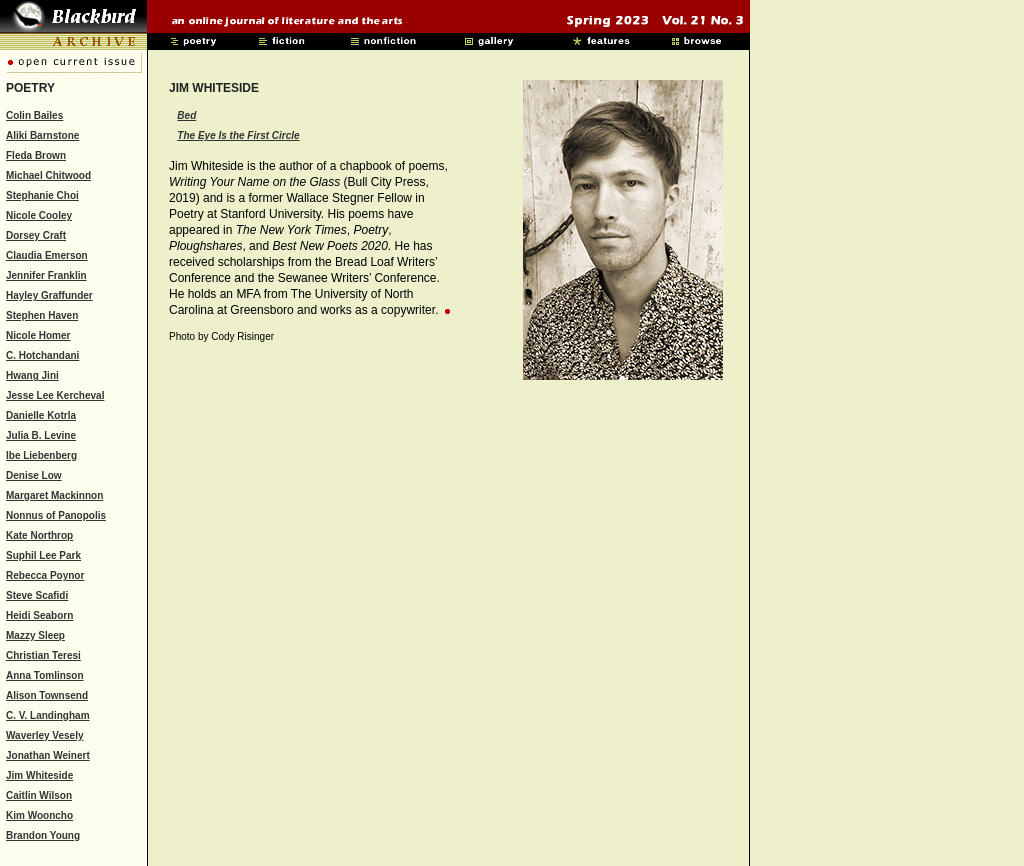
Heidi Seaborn (39, 615)
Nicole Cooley (39, 215)
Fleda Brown (36, 155)
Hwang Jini (32, 375)
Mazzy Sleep (35, 635)
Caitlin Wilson (39, 795)
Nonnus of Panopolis (56, 515)
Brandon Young (43, 835)
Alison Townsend (47, 695)
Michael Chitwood (48, 175)
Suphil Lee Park (43, 555)
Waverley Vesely (44, 735)
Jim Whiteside (39, 775)
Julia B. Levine (41, 435)
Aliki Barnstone (42, 135)
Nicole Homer (38, 335)
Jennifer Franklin (46, 275)
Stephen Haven (42, 315)
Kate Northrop (39, 535)
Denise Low (34, 475)
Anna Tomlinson (45, 675)
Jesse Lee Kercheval (55, 395)
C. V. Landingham (48, 715)
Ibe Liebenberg (41, 455)
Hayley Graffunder (49, 295)
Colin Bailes (34, 115)
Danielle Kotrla (41, 415)
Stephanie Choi (42, 195)
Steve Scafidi (37, 595)
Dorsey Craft (36, 235)
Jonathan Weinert (48, 755)
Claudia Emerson (47, 255)
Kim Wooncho (39, 815)
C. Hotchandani (42, 355)
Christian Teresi (43, 655)
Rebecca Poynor (45, 575)
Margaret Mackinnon (54, 495)
